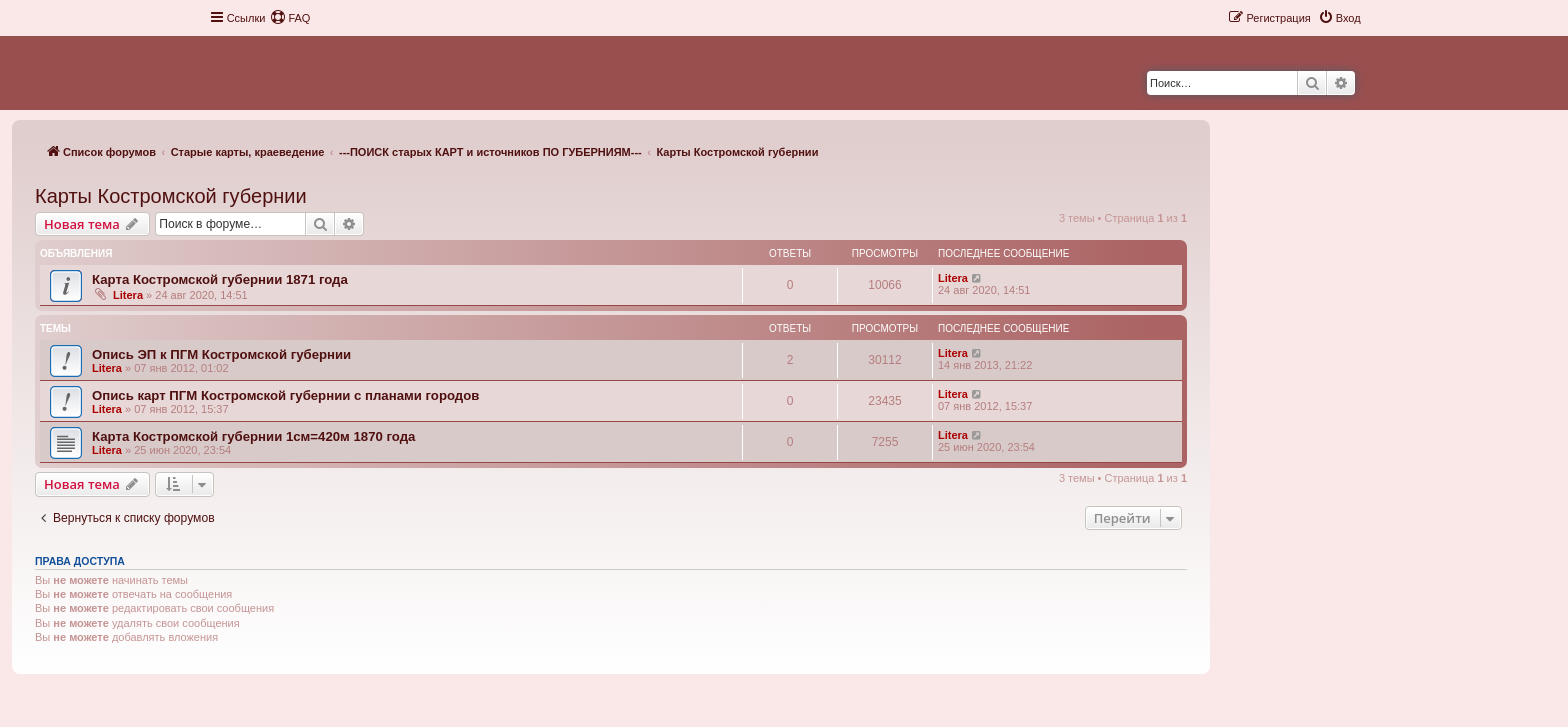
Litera (128, 295)
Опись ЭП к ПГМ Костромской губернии (221, 354)
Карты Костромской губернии (171, 196)
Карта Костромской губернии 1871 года (220, 279)
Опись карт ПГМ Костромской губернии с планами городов (285, 395)
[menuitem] (290, 18)
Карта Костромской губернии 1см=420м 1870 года (253, 436)
